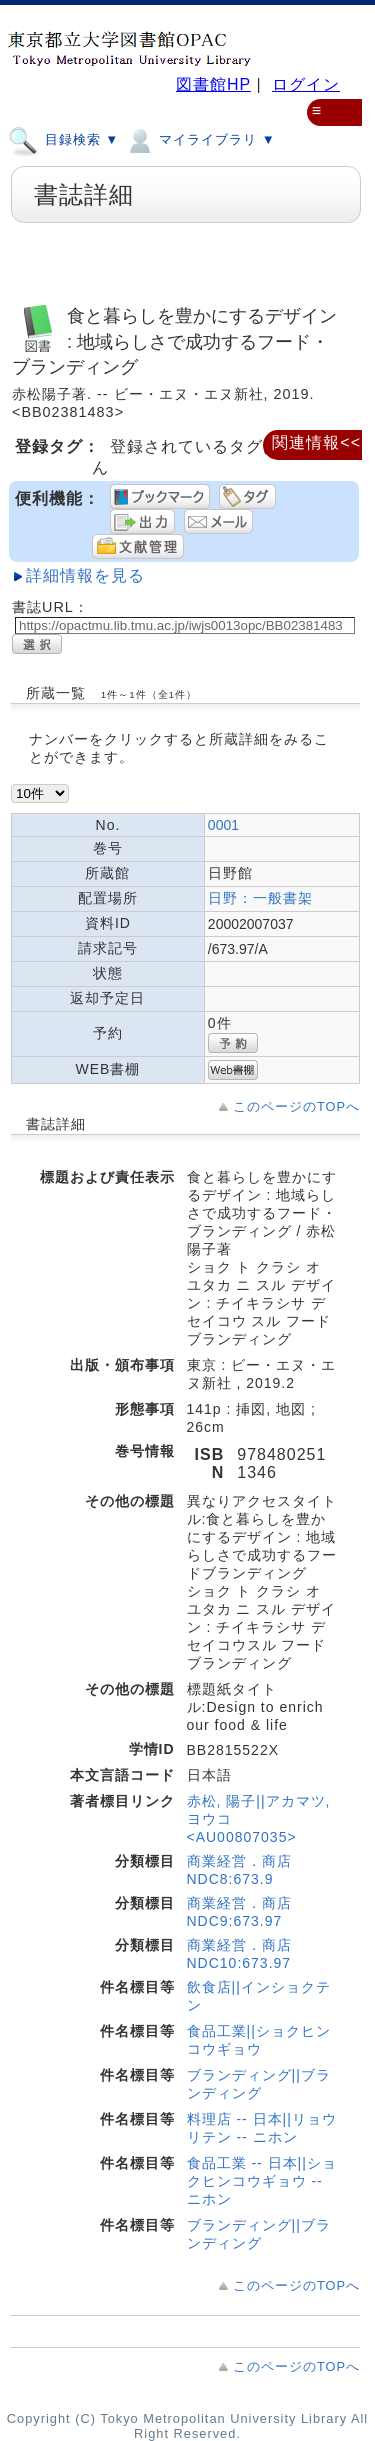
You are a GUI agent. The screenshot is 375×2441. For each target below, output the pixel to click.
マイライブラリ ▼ (199, 139)
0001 (223, 825)
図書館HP (213, 84)
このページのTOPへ (296, 1106)
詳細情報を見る (85, 575)
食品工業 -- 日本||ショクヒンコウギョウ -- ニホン (262, 2181)
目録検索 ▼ (63, 139)
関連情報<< (316, 442)
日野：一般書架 (260, 898)
